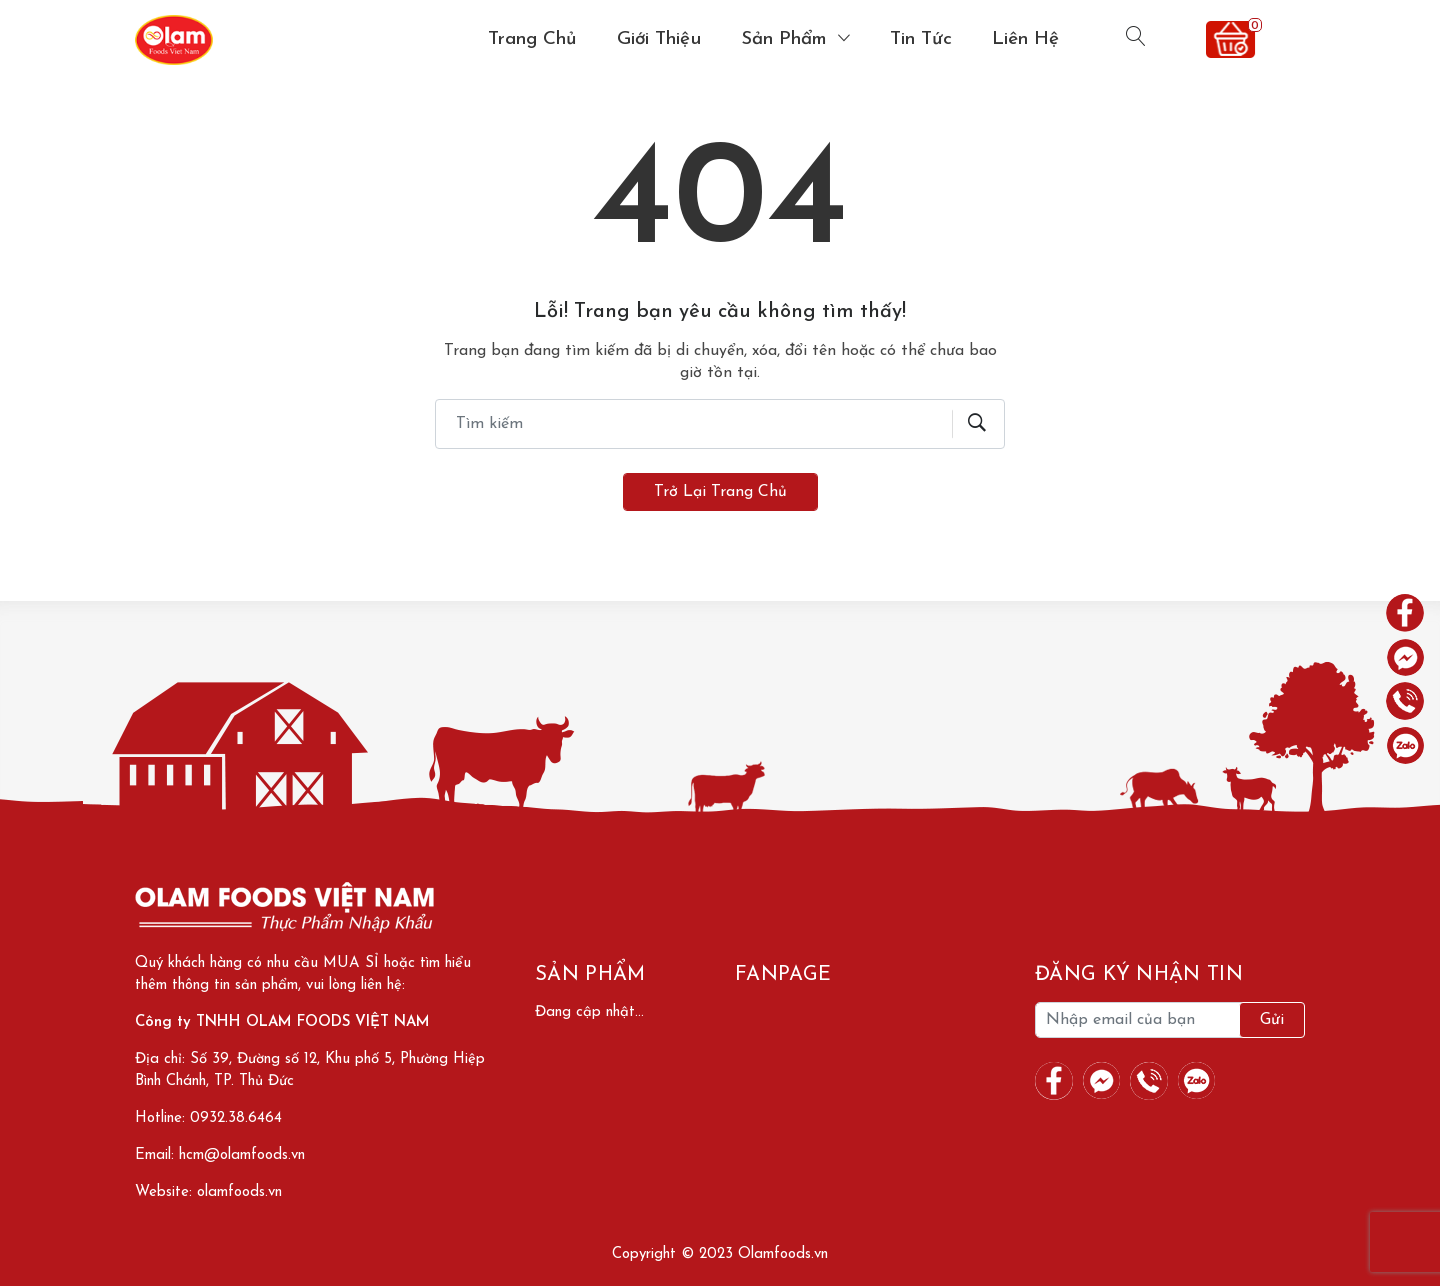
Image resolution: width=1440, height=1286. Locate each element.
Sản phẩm (787, 39)
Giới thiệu (659, 39)
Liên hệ (1025, 39)
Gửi (1272, 1020)
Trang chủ (532, 39)
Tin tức (921, 39)
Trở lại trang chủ (720, 492)
